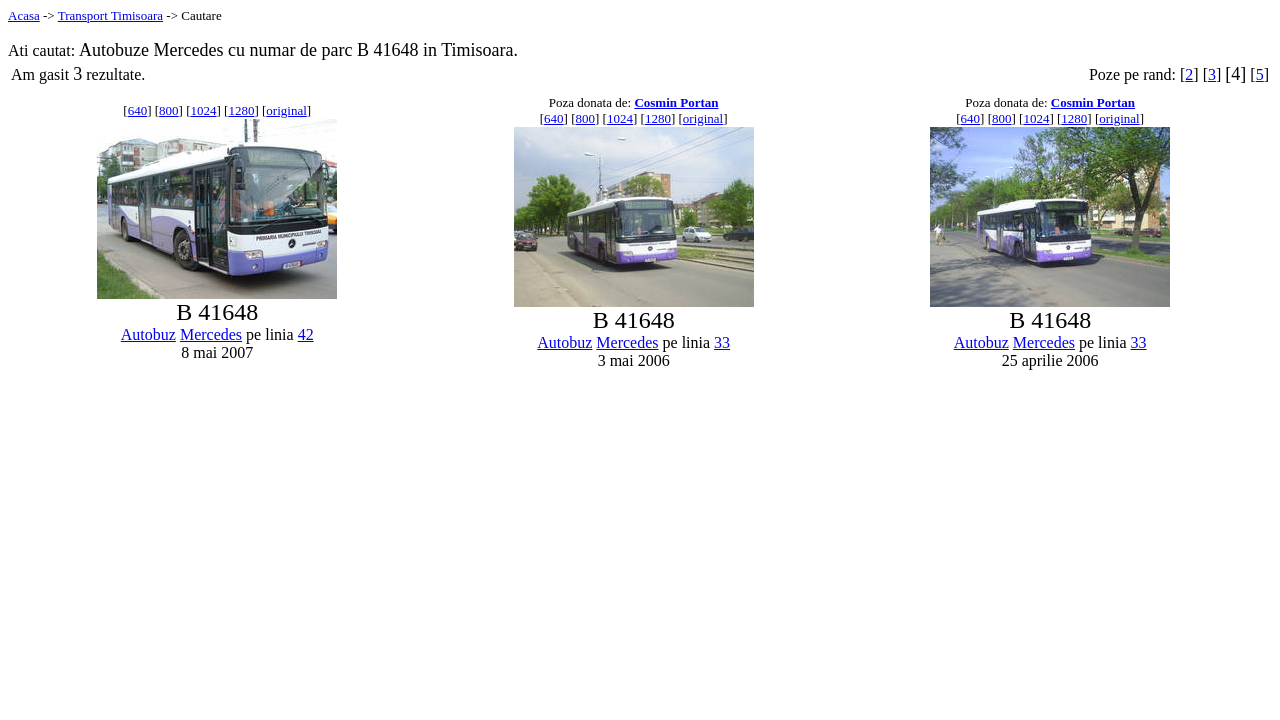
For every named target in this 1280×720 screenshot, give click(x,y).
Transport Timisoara (110, 15)
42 (306, 334)
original (286, 110)
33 (722, 342)
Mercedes (211, 334)
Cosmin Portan (676, 102)
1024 (204, 110)
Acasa (24, 15)
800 (169, 110)
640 (138, 110)
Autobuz (148, 334)
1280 (241, 110)
